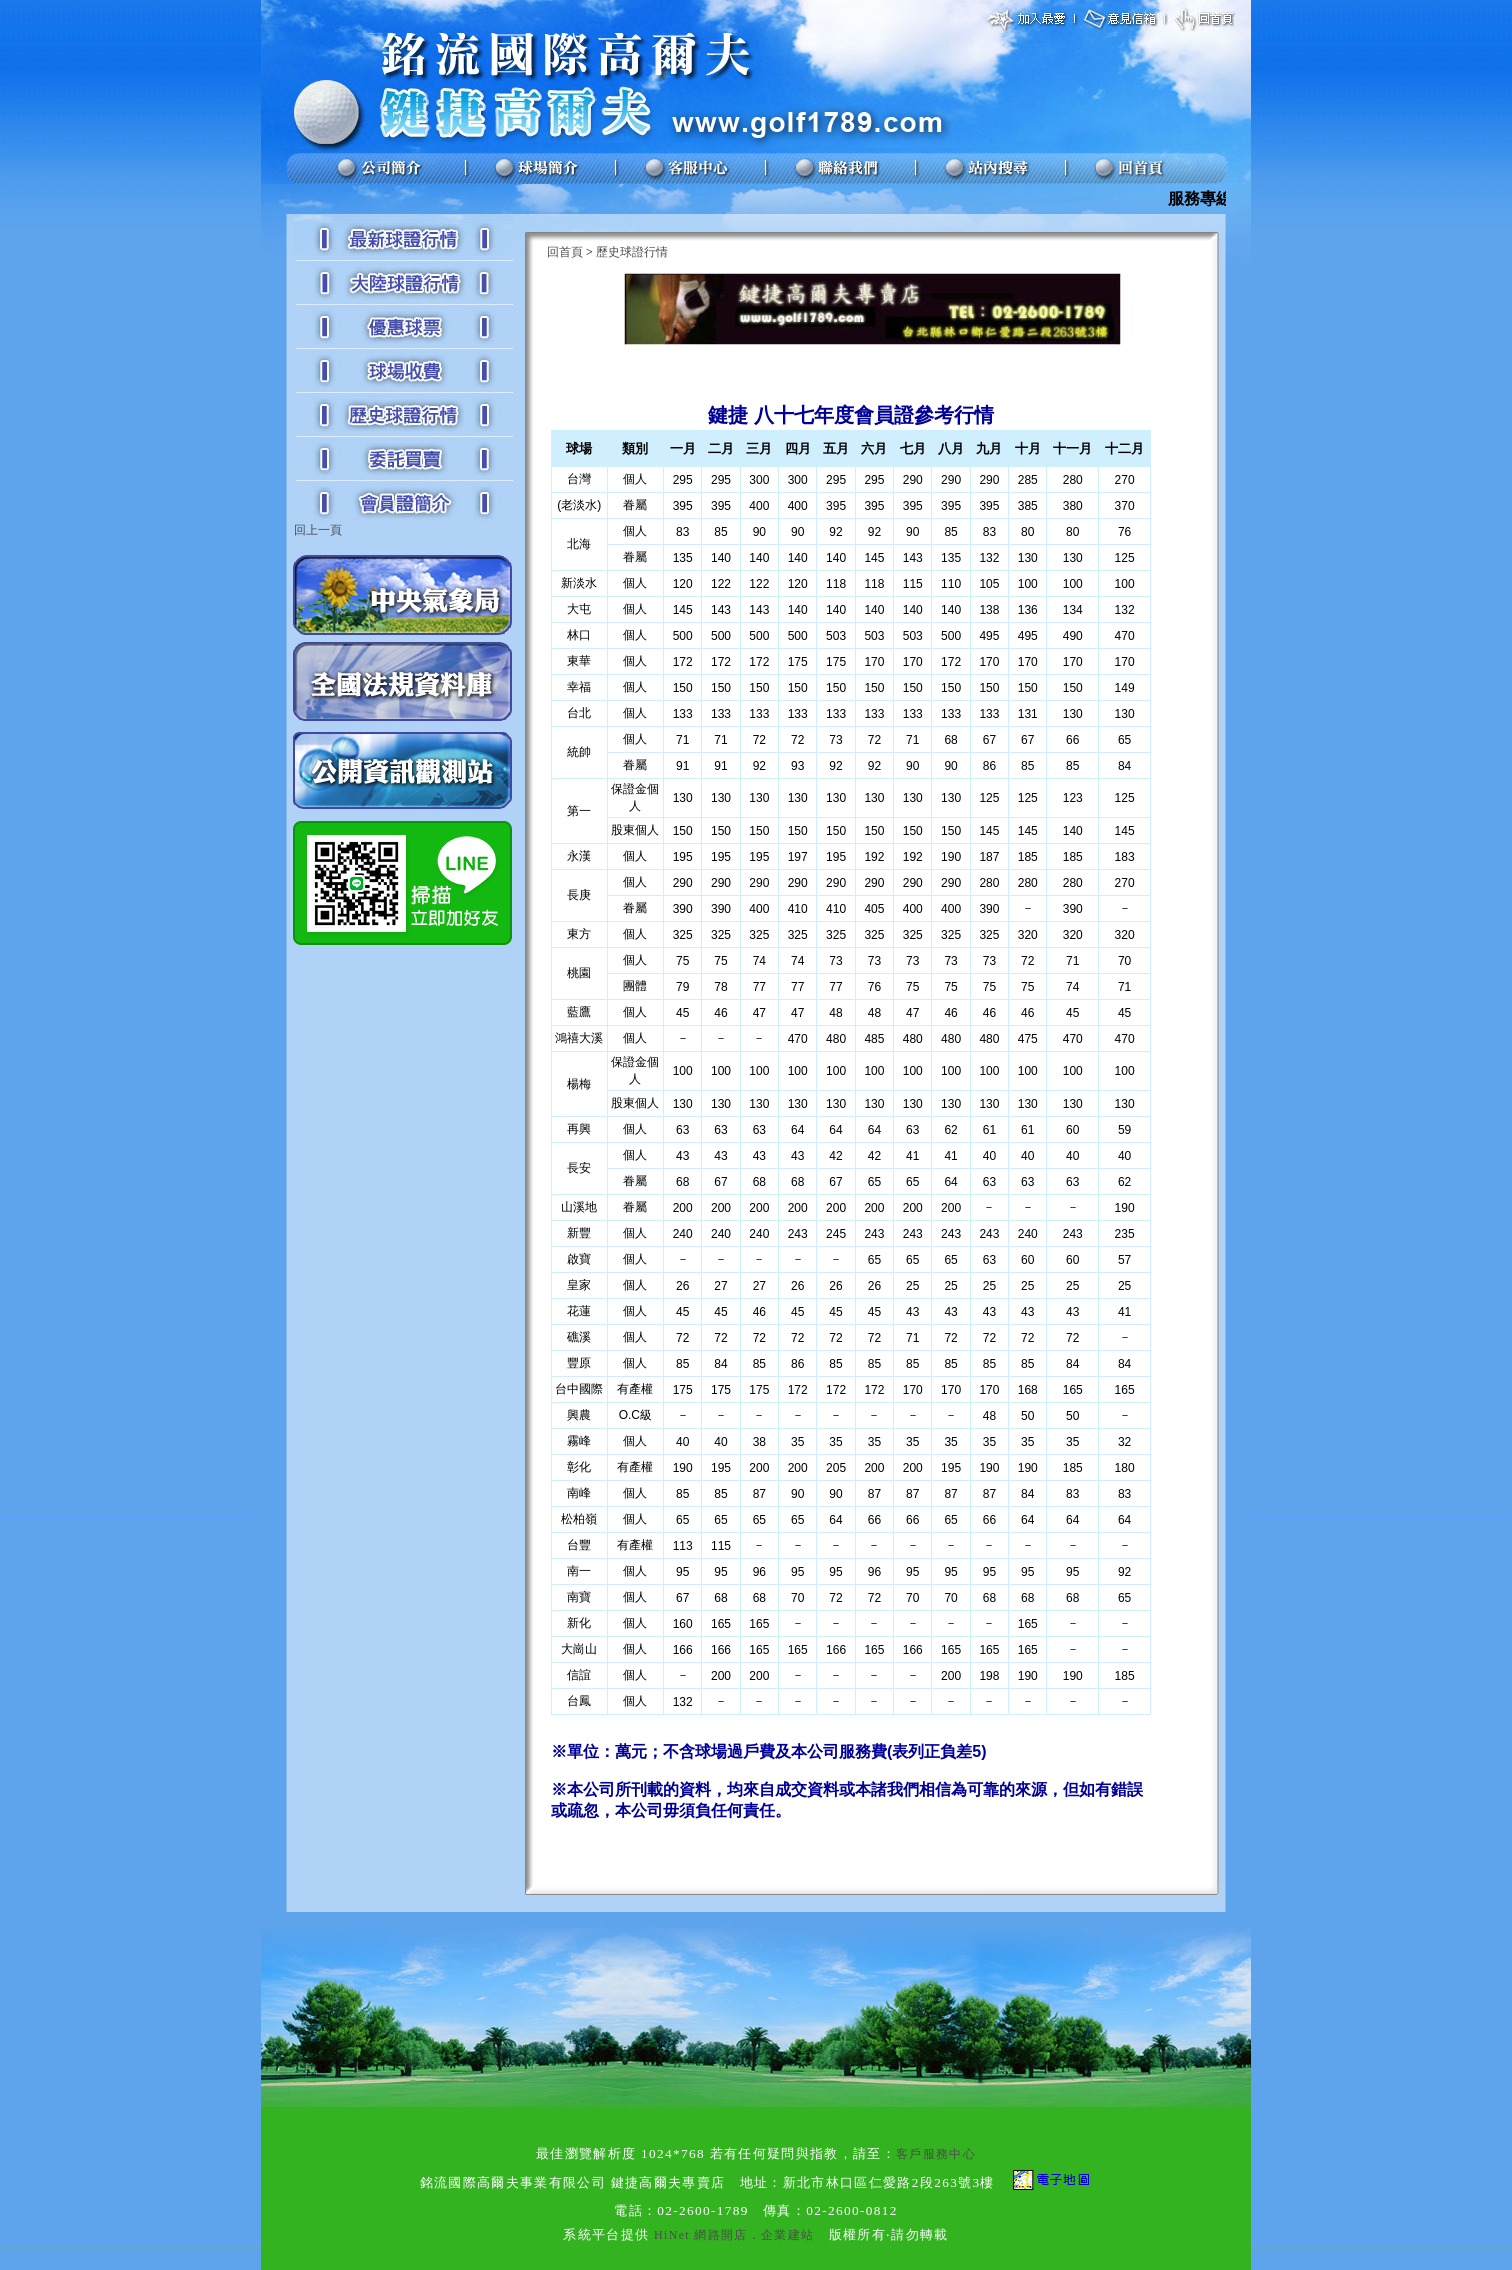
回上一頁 (318, 530)
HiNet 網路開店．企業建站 (734, 2235)
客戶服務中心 (936, 2154)
